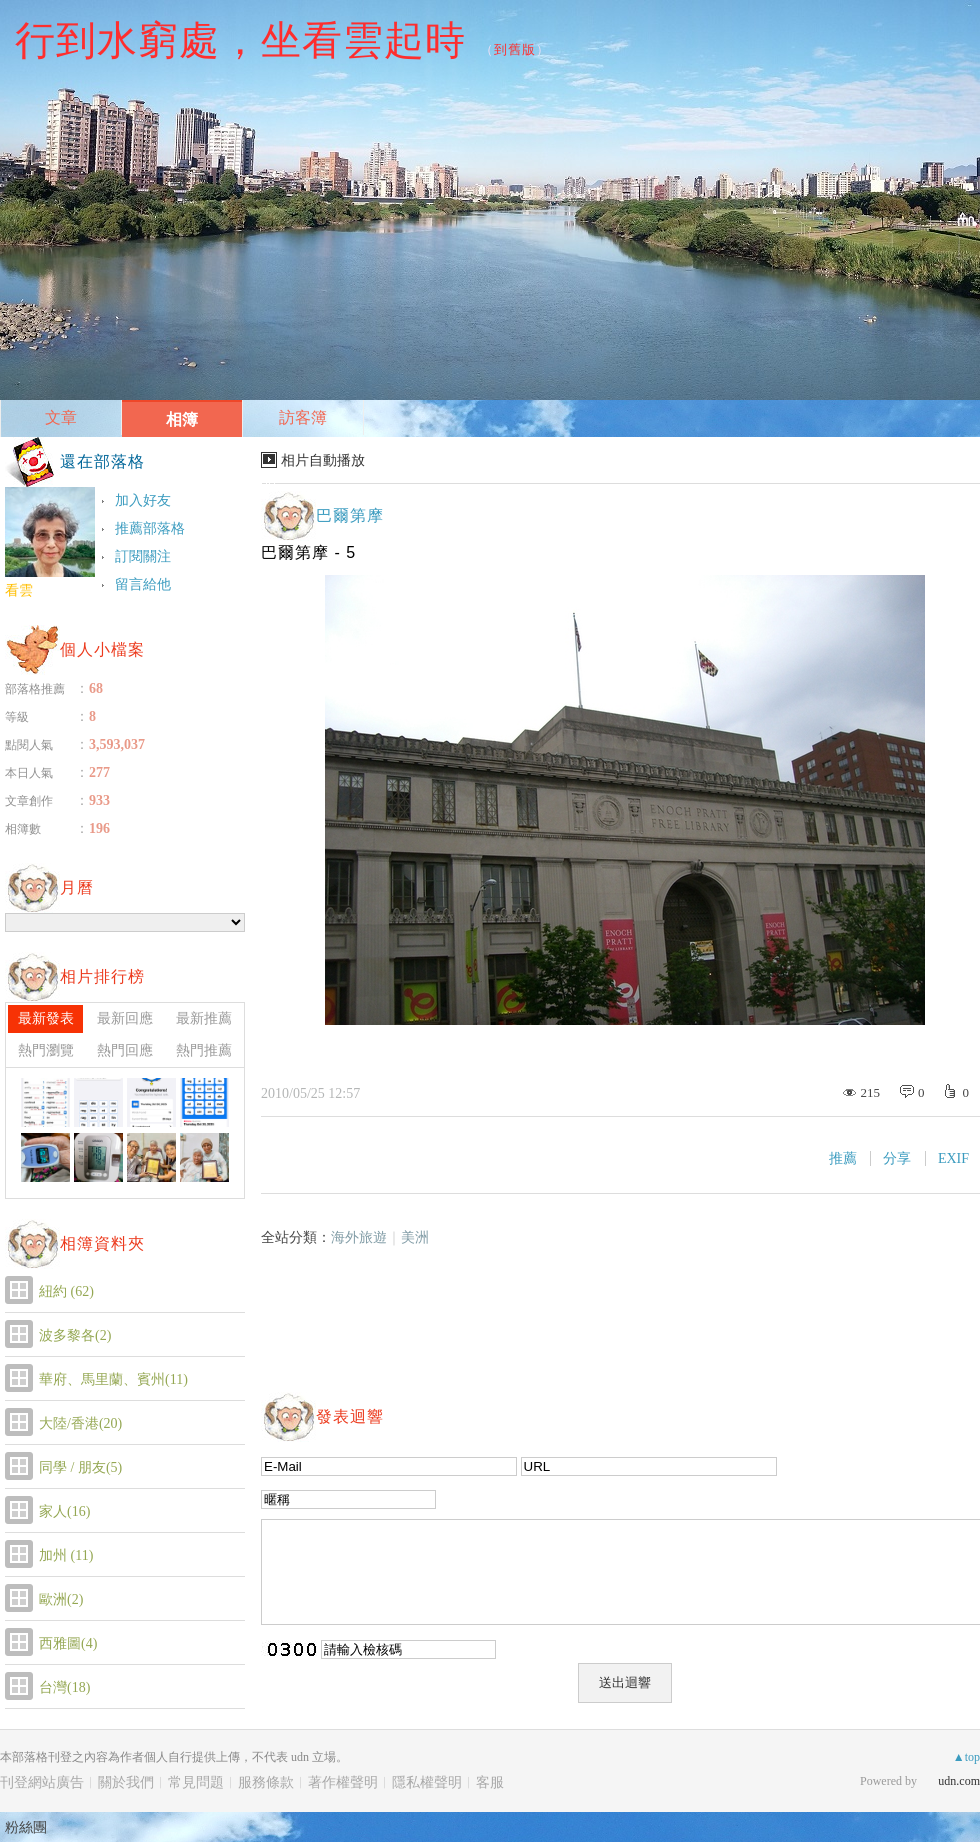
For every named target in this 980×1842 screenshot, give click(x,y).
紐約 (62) (66, 1291)
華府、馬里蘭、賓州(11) (113, 1379)
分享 (897, 1158)
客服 (490, 1782)
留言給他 (143, 584)
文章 (61, 417)
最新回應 (125, 1018)
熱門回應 (125, 1050)
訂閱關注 (143, 556)
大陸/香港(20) (80, 1423)
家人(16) (64, 1511)
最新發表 (46, 1018)
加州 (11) (66, 1555)
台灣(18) (64, 1687)
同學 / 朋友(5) (80, 1467)
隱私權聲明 (427, 1782)
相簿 (182, 419)
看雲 (19, 590)
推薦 (843, 1158)
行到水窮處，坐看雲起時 (240, 40)
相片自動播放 (323, 460)
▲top (966, 1757)
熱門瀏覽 (46, 1050)
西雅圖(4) (68, 1643)
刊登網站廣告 (42, 1782)
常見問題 (196, 1782)
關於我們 (126, 1782)
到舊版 (515, 49)
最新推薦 (204, 1018)
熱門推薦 (204, 1050)
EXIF (953, 1158)
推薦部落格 (150, 528)
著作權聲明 (343, 1782)
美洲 (415, 1237)
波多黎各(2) (75, 1335)
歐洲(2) (61, 1599)
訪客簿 (303, 417)
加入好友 (143, 500)
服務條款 (266, 1782)
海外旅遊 (359, 1237)
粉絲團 (26, 1827)
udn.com (959, 1781)
